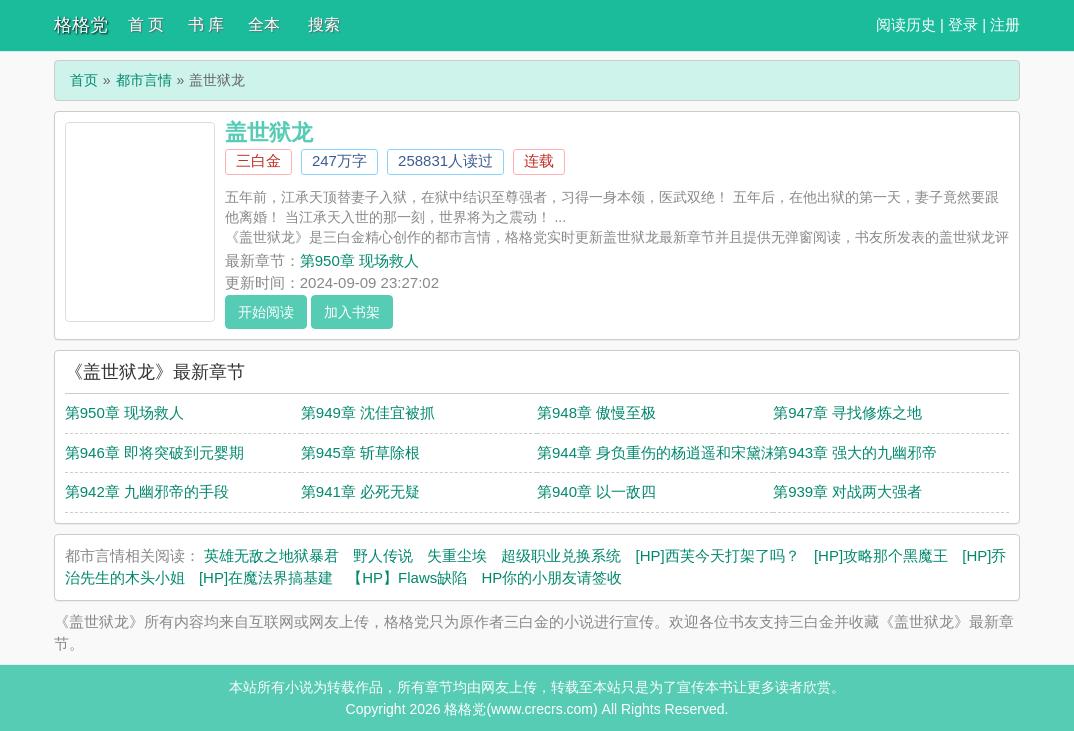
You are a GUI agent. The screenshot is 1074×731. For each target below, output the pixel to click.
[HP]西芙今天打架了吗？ (718, 555)
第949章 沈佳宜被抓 (368, 412)
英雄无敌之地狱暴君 (271, 555)
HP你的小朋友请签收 (551, 577)
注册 (1005, 24)
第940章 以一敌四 (596, 491)
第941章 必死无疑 (360, 491)
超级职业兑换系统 (561, 555)
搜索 (324, 24)
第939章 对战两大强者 (847, 491)
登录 (963, 24)
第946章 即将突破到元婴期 (154, 452)
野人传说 (383, 555)
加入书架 (352, 312)
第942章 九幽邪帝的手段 (147, 491)
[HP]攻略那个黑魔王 (881, 555)
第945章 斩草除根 (360, 452)
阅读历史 (906, 24)
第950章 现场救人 (359, 260)
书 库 (206, 24)
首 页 (146, 24)
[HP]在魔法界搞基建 (266, 577)
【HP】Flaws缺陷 (407, 577)
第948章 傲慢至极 (596, 412)
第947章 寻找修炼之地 (847, 412)
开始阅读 (266, 312)
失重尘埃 (457, 555)
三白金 (258, 160)
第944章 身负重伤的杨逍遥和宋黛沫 (656, 452)
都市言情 (144, 80)
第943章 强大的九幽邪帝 (855, 452)
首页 (84, 80)
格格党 (81, 25)
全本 (264, 24)
